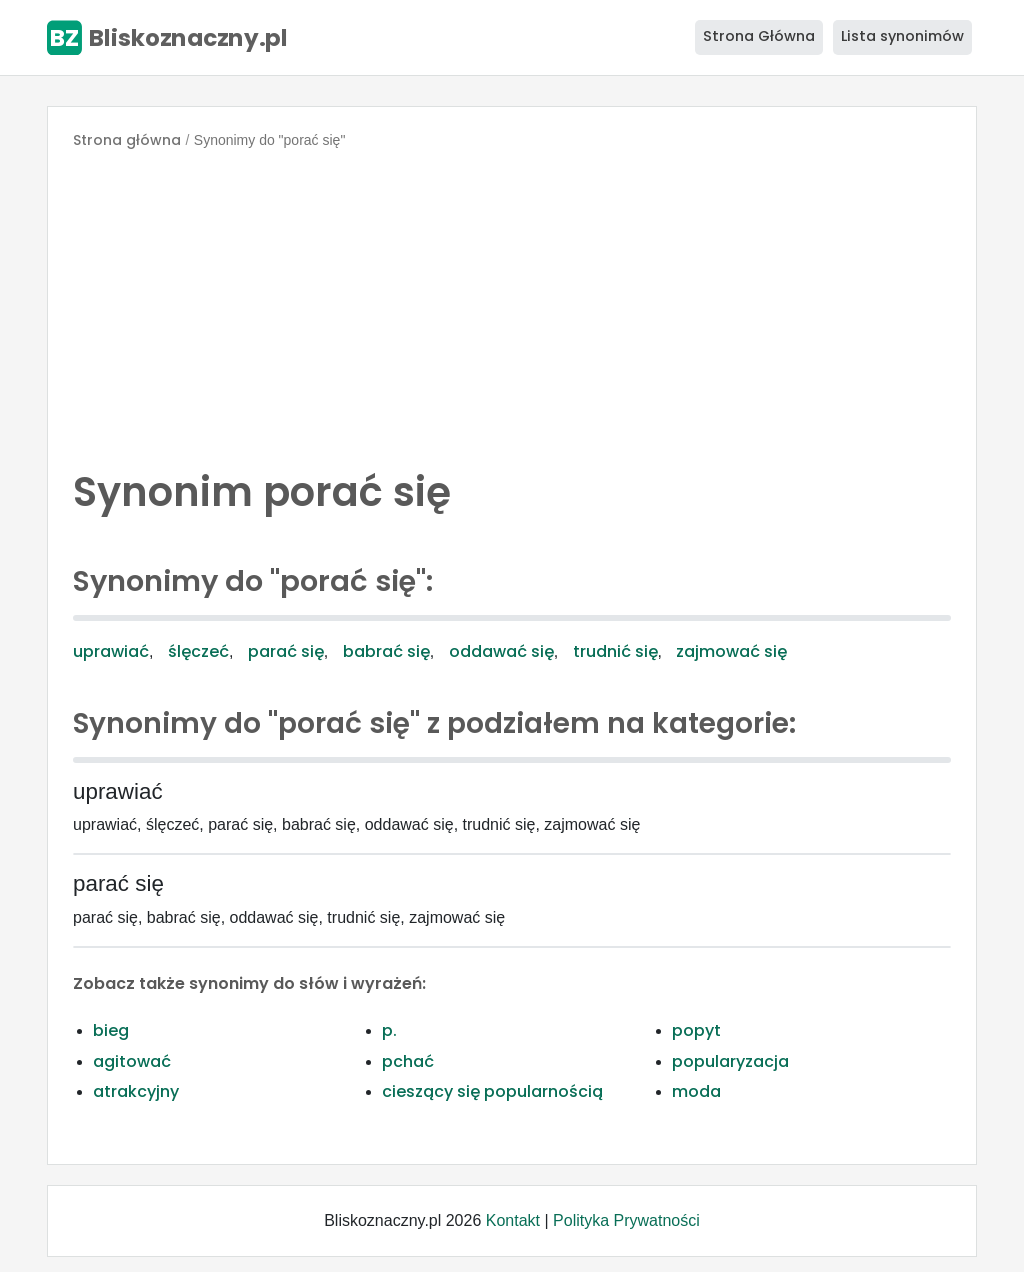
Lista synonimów (902, 36)
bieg (111, 1030)
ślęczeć (198, 651)
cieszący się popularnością (492, 1091)
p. (389, 1030)
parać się (286, 651)
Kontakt (513, 1220)
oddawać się (501, 651)
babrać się (386, 651)
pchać (408, 1061)
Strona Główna (759, 36)
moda (696, 1091)
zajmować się (731, 651)
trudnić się (615, 651)
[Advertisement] (512, 304)
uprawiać (111, 651)
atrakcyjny (136, 1091)
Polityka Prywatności (626, 1220)
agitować (132, 1061)
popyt (696, 1030)
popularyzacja (730, 1061)
